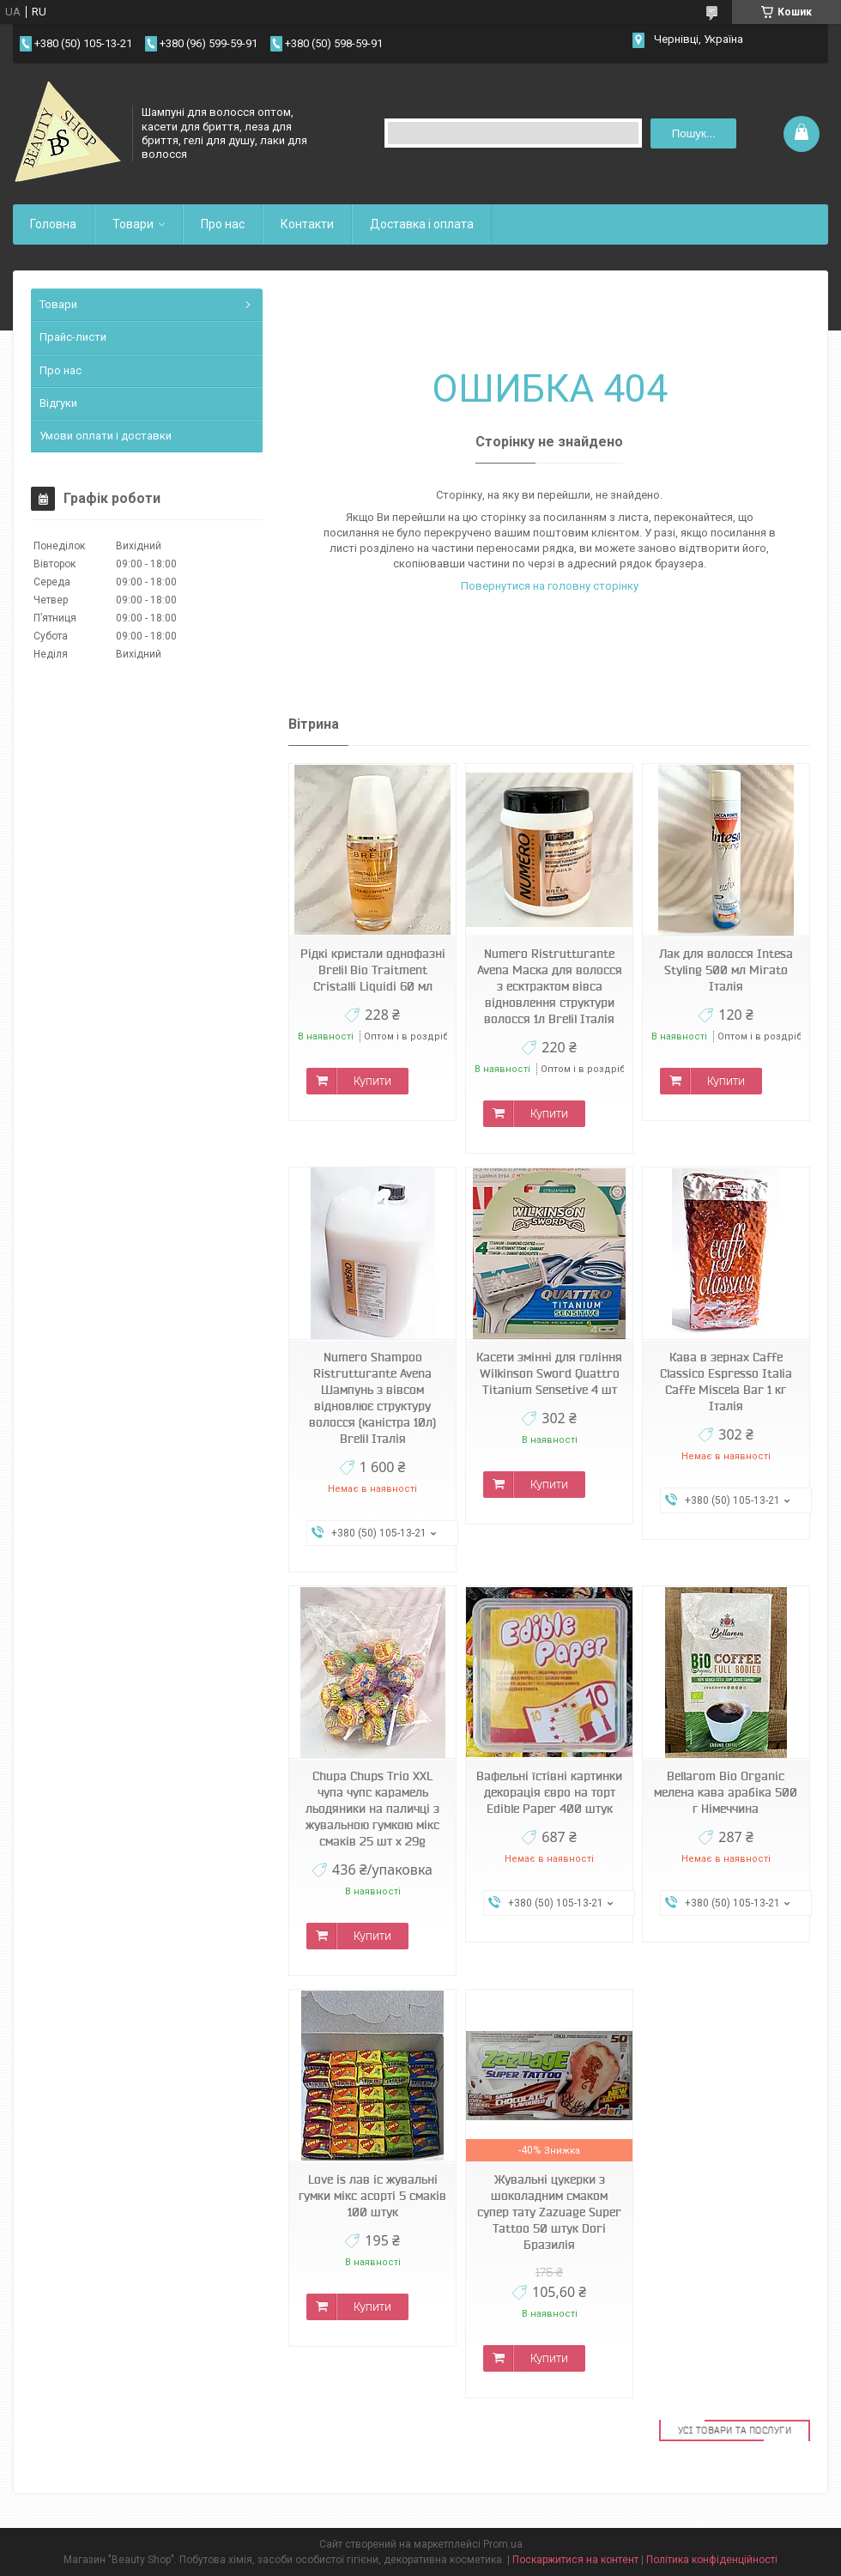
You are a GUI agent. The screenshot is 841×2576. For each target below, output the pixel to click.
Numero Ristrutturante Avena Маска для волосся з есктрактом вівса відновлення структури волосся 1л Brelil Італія (549, 986)
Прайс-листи (72, 336)
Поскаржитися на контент (575, 2560)
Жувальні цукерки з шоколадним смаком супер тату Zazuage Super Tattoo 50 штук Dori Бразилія (549, 2212)
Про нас (223, 224)
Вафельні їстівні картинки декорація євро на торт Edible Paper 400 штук (549, 1792)
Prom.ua (503, 2544)
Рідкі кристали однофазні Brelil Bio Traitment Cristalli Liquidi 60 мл (372, 970)
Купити (372, 1081)
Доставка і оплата (422, 224)
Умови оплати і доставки (105, 435)
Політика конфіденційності (711, 2560)
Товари (133, 224)
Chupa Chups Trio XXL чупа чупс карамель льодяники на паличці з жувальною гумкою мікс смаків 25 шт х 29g (372, 1808)
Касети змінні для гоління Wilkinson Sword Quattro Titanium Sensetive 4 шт (549, 1373)
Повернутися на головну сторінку (549, 585)
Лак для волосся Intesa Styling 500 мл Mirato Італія (726, 970)
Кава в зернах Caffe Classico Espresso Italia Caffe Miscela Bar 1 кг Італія (726, 1381)
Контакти (307, 224)
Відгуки (58, 403)
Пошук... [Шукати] (694, 133)
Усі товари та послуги (735, 2430)
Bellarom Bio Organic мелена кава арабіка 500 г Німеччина (725, 1792)
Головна (53, 224)
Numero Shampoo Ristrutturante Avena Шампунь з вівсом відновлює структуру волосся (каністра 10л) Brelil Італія (372, 1398)
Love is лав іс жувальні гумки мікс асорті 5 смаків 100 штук (372, 2196)
